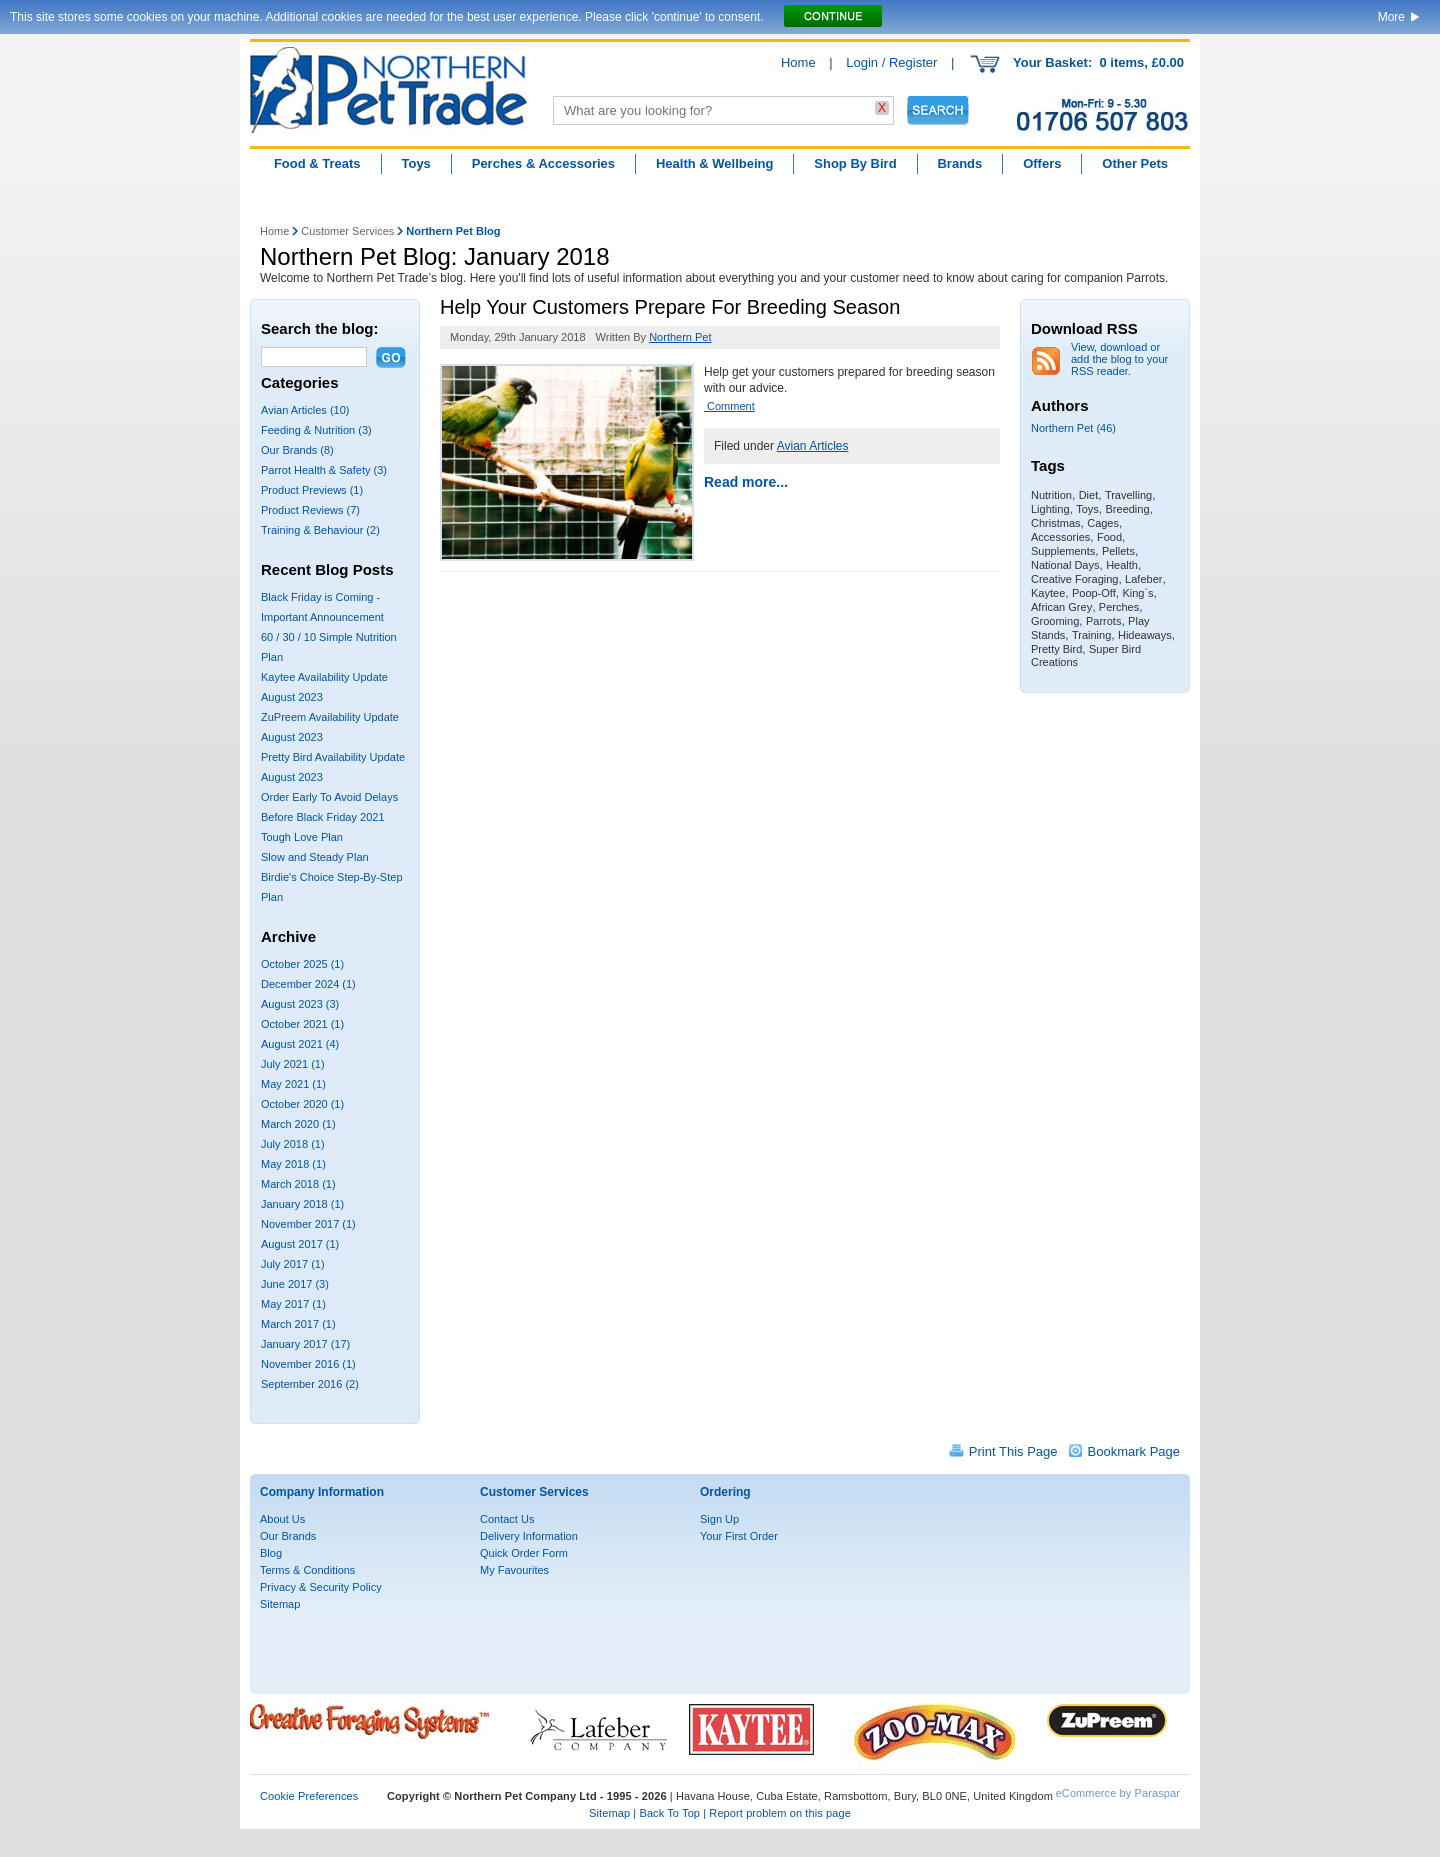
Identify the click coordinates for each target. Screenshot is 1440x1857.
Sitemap (280, 1604)
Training (1091, 635)
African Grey (1061, 607)
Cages (1103, 523)
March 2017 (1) (298, 1324)
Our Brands (288, 1536)
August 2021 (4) (300, 1044)
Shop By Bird (855, 163)
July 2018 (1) (293, 1144)
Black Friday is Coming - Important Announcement (322, 607)
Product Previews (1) (312, 490)
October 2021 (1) (302, 1024)
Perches (1119, 607)
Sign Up (719, 1519)
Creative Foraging (1074, 579)
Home (798, 62)
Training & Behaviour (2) (320, 530)
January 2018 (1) (302, 1204)
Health (1122, 565)
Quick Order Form (524, 1553)
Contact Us (507, 1519)
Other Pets (1135, 163)
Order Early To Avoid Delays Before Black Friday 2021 (329, 807)
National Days (1065, 565)
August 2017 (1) (300, 1244)
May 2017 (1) (293, 1304)
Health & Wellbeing (715, 163)
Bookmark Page (1134, 1451)
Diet (1089, 495)
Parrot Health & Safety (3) (324, 470)
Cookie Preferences (309, 1796)
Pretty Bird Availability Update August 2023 (333, 767)
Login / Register (891, 62)
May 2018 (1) (293, 1164)
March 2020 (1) (298, 1124)
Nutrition (1051, 495)
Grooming (1055, 621)
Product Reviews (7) (310, 510)
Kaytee (1048, 593)
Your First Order (739, 1536)
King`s (1137, 593)
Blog (271, 1553)
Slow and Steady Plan (315, 857)
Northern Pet (680, 337)
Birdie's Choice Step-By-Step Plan (332, 887)
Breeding (1128, 509)
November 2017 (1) (308, 1224)
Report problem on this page (780, 1813)
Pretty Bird (1056, 649)
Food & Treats (317, 163)
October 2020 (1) (302, 1104)
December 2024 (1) (308, 984)
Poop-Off (1094, 593)
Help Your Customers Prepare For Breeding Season (670, 307)
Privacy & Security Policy (321, 1587)
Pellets (1118, 551)
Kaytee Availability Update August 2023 (324, 687)
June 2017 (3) (295, 1284)
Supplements (1063, 551)
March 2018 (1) (298, 1184)
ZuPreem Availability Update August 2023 (330, 727)
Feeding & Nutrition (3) (316, 430)
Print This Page (1013, 1451)
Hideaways (1145, 635)
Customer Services (347, 231)
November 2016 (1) (308, 1364)
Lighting (1050, 509)
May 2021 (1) (293, 1084)
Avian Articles (813, 446)
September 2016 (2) (310, 1384)
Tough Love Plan (302, 837)
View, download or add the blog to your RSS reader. (1119, 359)
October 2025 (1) (302, 964)
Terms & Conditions (307, 1570)
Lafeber (1143, 579)
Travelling (1128, 495)
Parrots (1103, 621)
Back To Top (669, 1813)
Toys (415, 163)
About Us (282, 1519)
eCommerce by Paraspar (1118, 1793)
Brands (959, 163)
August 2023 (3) (300, 1004)
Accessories (1060, 537)
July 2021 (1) (293, 1064)
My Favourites (514, 1570)
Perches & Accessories (543, 163)
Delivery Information (529, 1536)
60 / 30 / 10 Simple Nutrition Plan (329, 647)
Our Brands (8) (297, 450)
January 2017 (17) (305, 1344)
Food (1109, 537)
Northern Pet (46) (1073, 428)
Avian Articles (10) (305, 410)
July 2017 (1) (293, 1264)
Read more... (746, 482)
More (1391, 17)
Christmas (1056, 523)
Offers (1042, 163)
